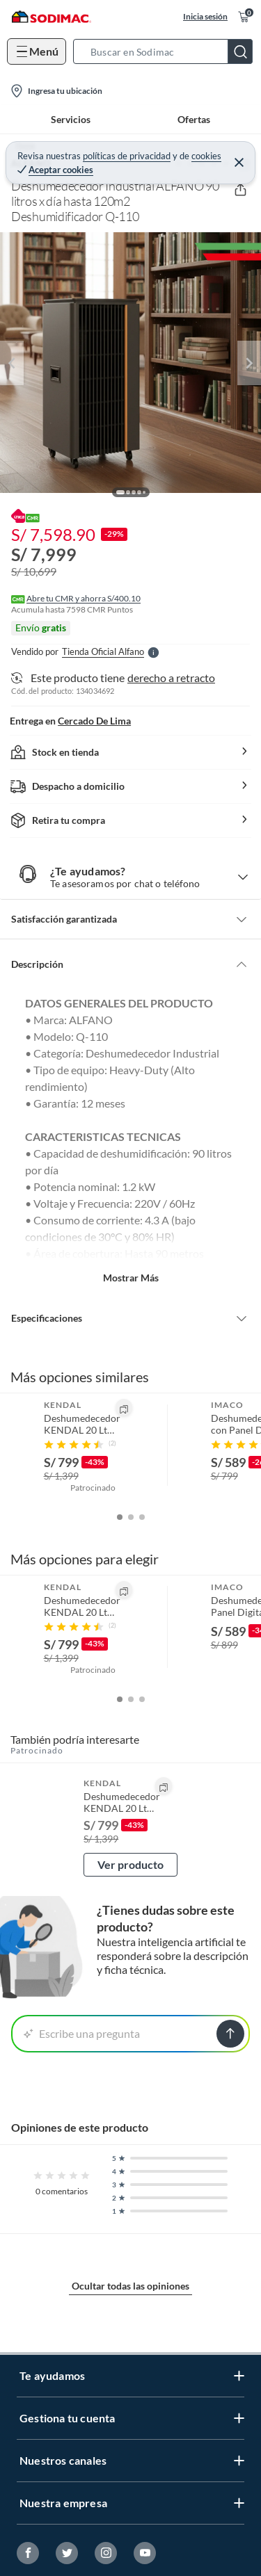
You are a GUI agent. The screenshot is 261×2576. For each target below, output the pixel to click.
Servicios (70, 119)
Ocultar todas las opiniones (130, 2286)
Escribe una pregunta (82, 2033)
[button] (167, 51)
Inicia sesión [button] (205, 16)
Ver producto (130, 1864)
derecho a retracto (171, 677)
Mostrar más (131, 1277)
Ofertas (193, 119)
